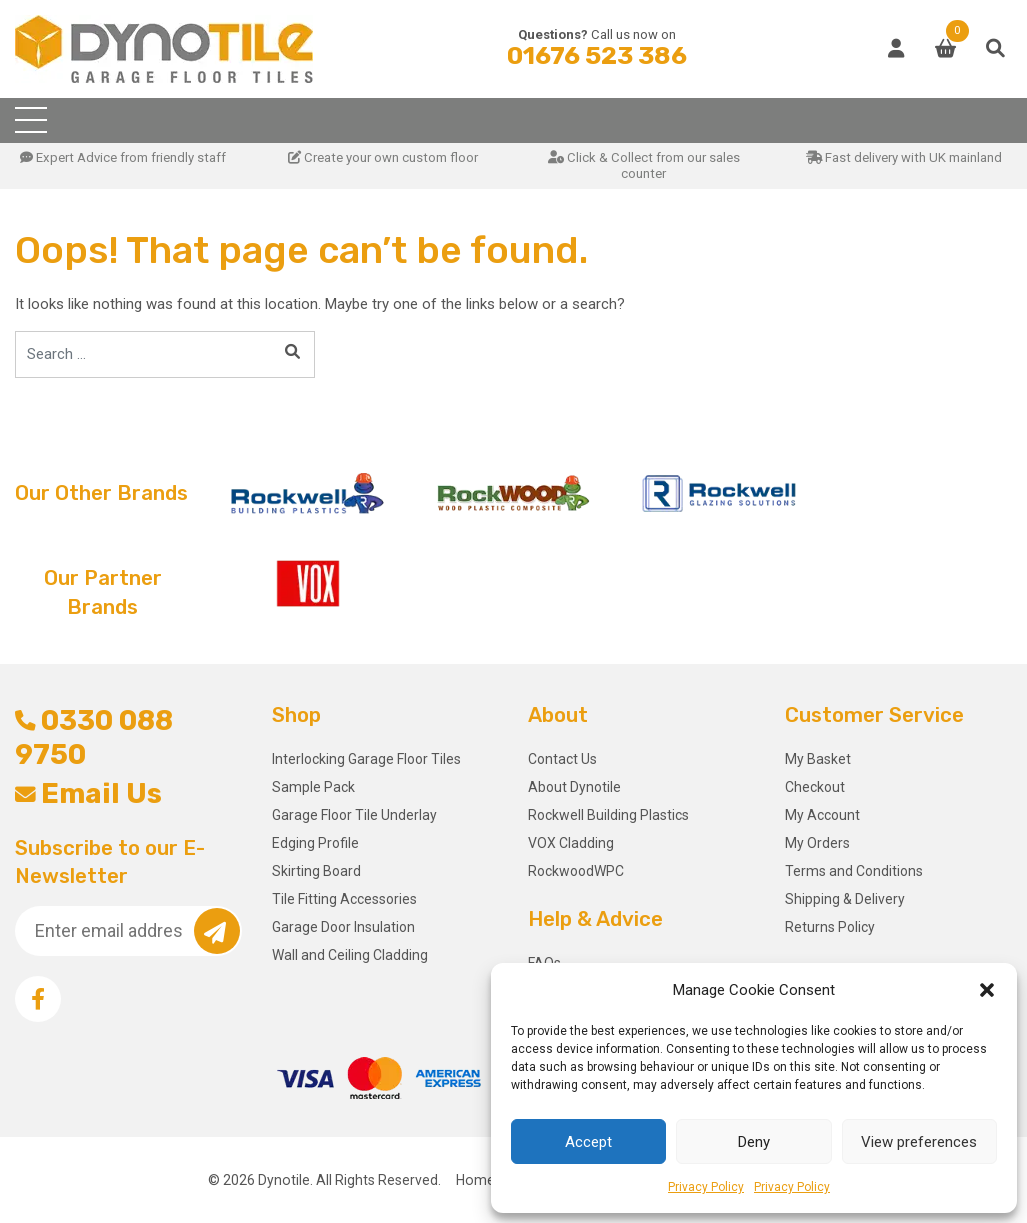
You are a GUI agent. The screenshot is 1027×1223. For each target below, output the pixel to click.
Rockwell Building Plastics (608, 815)
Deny (754, 1142)
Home (475, 1180)
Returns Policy (830, 927)
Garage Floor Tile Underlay (354, 815)
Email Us (88, 793)
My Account (822, 815)
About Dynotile (574, 787)
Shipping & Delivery (845, 899)
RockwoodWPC (576, 871)
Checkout (815, 787)
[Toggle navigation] (31, 120)
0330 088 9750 (94, 737)
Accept (588, 1142)
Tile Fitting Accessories (344, 899)
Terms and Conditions (854, 871)
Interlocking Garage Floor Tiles (366, 759)
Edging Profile (315, 843)
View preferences (919, 1142)
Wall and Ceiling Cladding (350, 955)
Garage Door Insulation (343, 927)
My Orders (817, 843)
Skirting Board (316, 871)
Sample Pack (313, 787)
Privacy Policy (706, 1187)
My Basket (818, 759)
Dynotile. (285, 1180)
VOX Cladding (571, 843)
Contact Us (562, 759)
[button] (987, 990)
